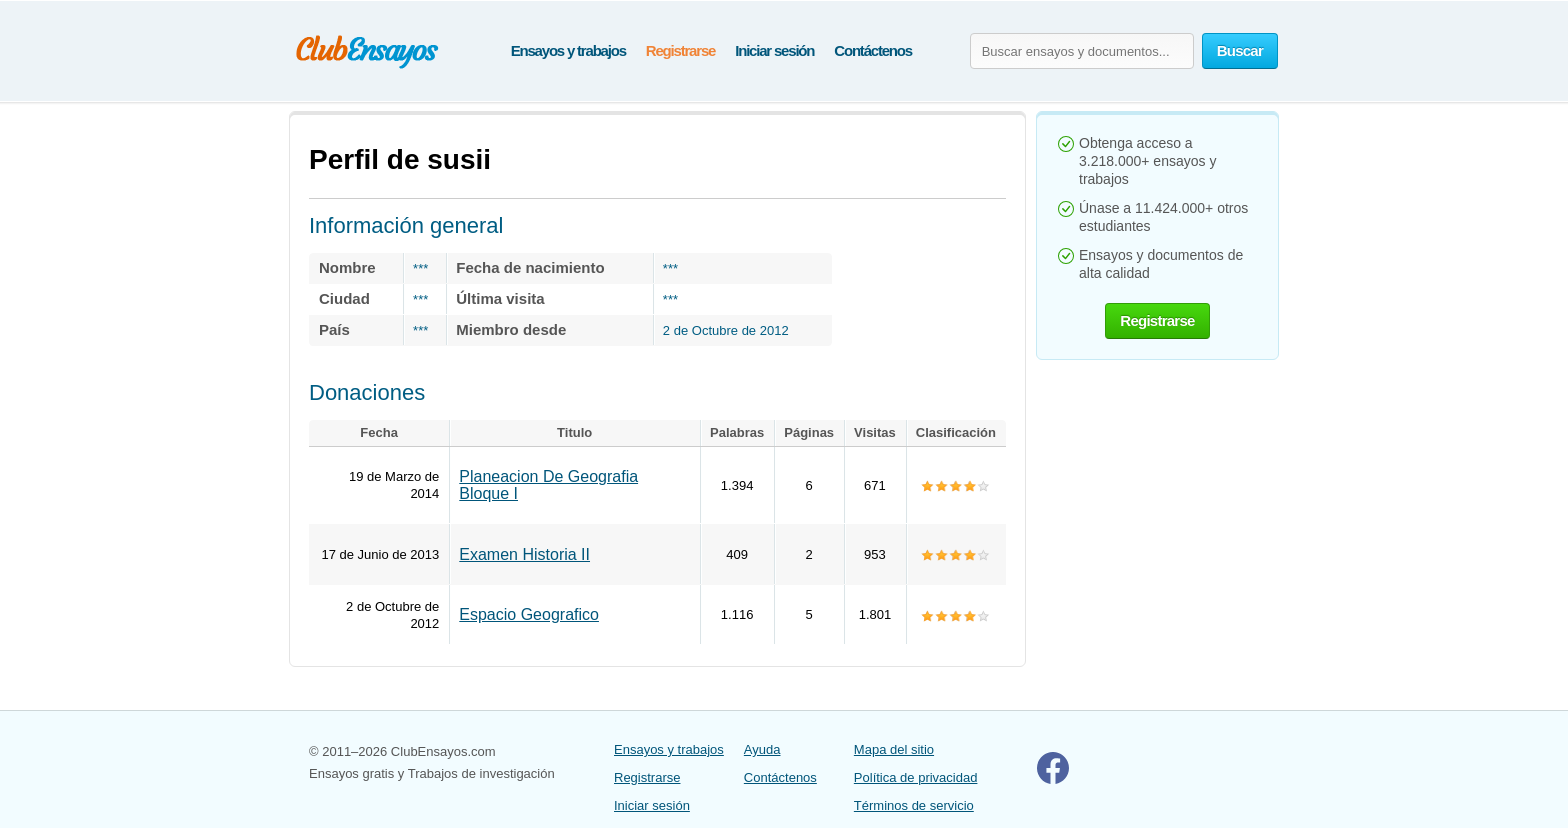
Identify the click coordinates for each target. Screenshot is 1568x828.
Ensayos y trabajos (568, 50)
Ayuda (762, 749)
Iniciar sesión (774, 50)
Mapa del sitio (894, 749)
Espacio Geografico (529, 614)
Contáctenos (873, 50)
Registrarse (680, 50)
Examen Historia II (524, 554)
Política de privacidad (916, 777)
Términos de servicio (914, 805)
